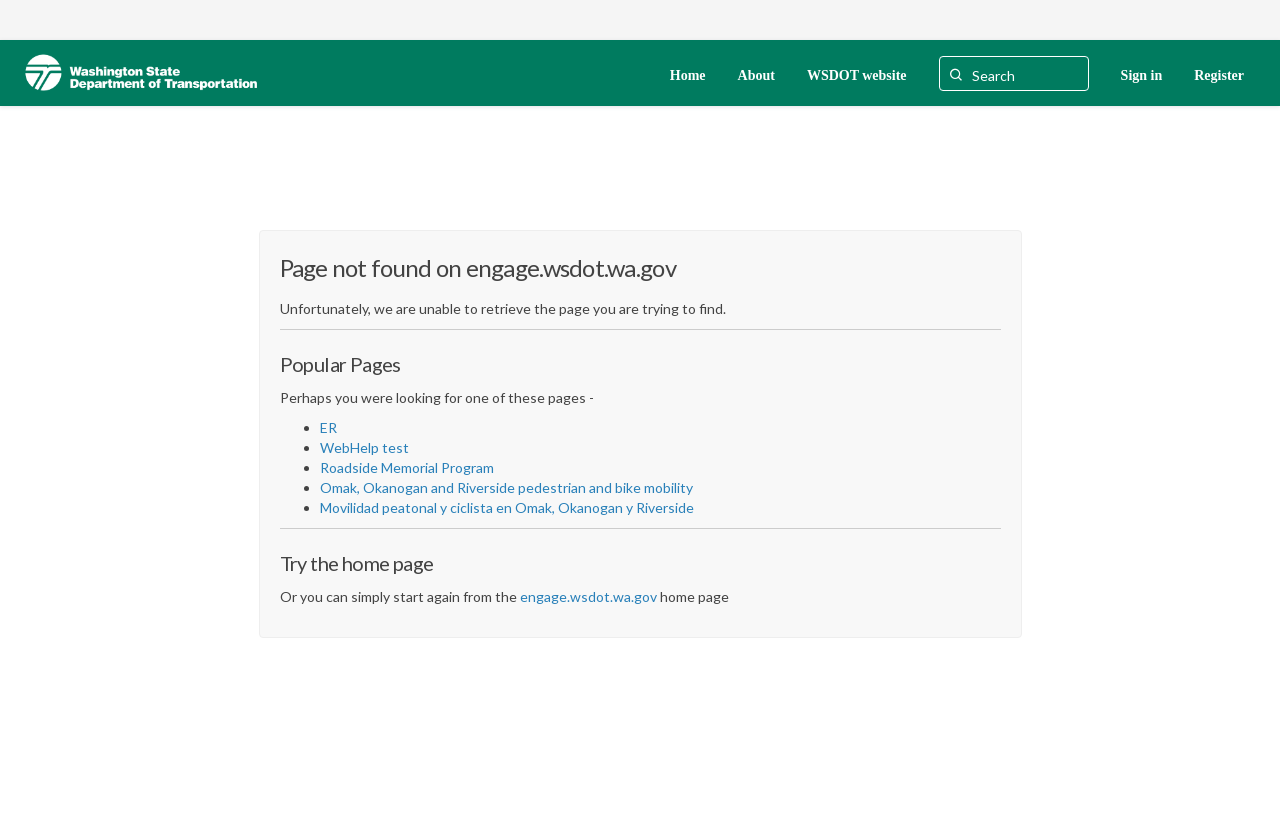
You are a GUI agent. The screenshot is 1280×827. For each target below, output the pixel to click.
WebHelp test (364, 447)
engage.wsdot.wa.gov (588, 596)
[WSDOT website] (857, 73)
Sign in (1142, 75)
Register (1219, 75)
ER (328, 427)
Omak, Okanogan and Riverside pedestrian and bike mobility (506, 487)
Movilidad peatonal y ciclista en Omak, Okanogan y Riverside (507, 507)
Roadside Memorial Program (407, 467)
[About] (756, 73)
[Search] (1014, 73)
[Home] (688, 73)
